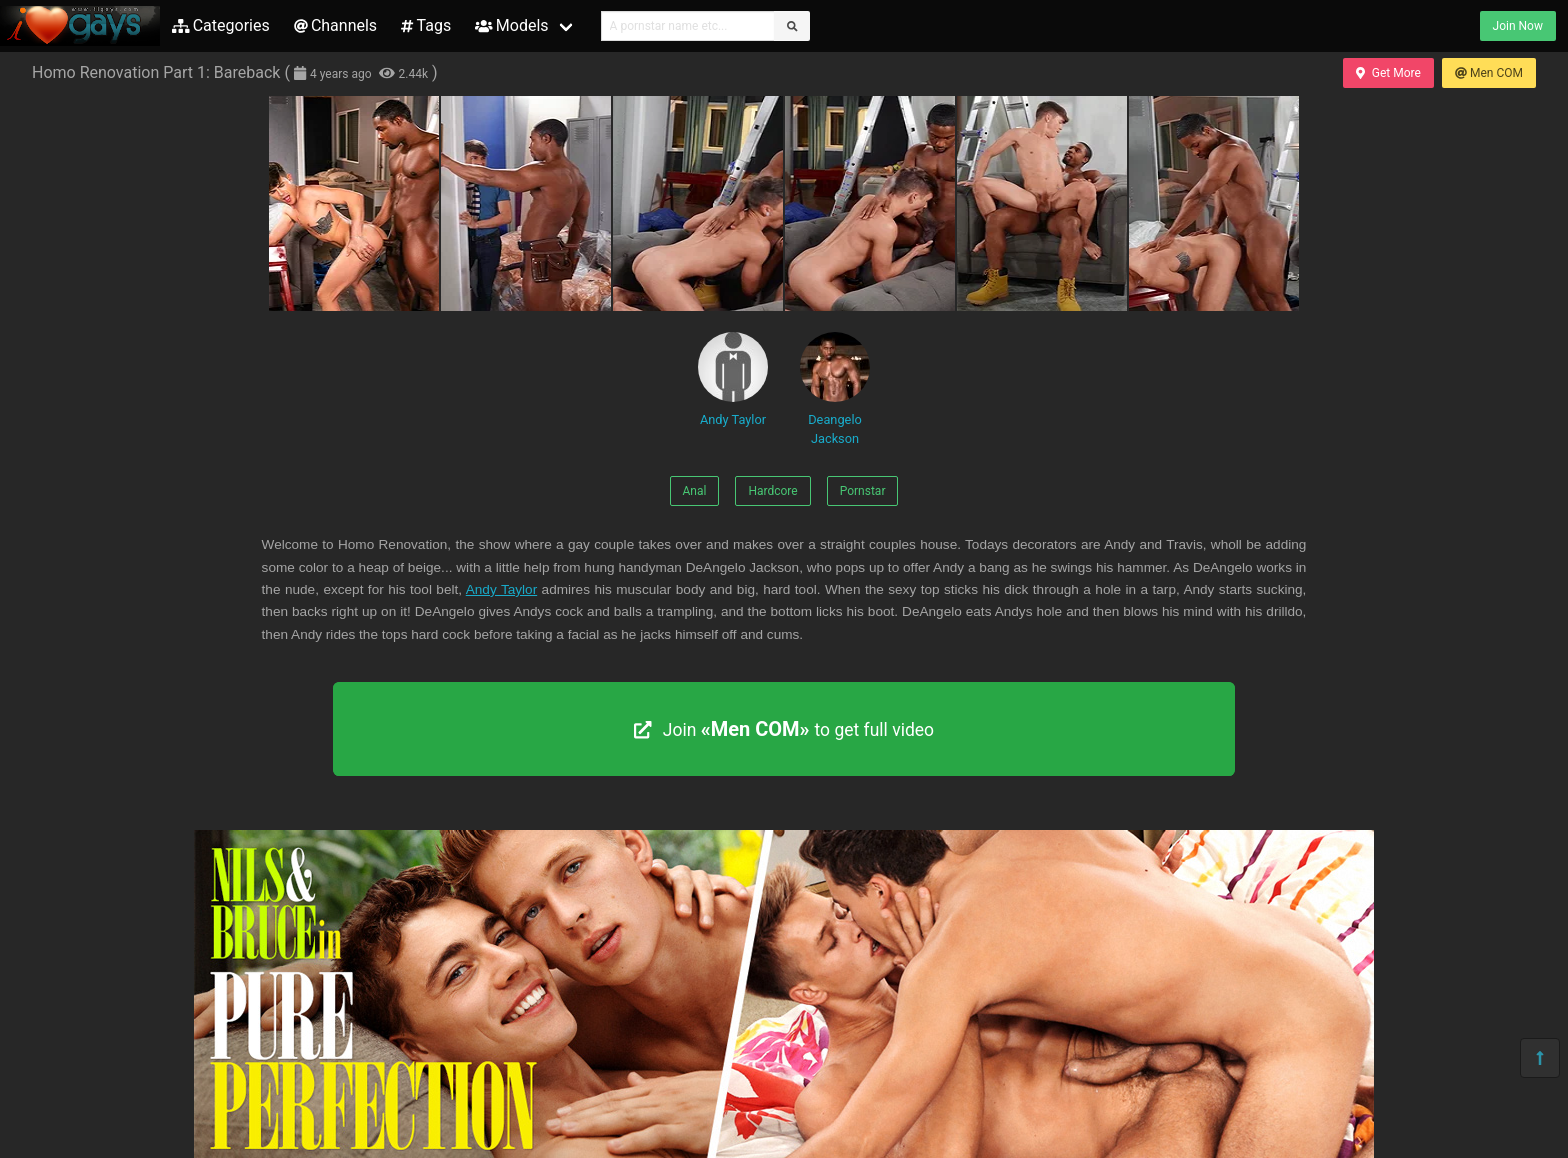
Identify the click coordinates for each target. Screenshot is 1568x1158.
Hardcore (772, 491)
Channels (335, 25)
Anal (695, 491)
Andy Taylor (733, 379)
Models (511, 25)
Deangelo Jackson (835, 389)
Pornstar (863, 491)
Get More (1388, 73)
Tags (426, 25)
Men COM (1489, 73)
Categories (221, 25)
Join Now (1518, 26)
